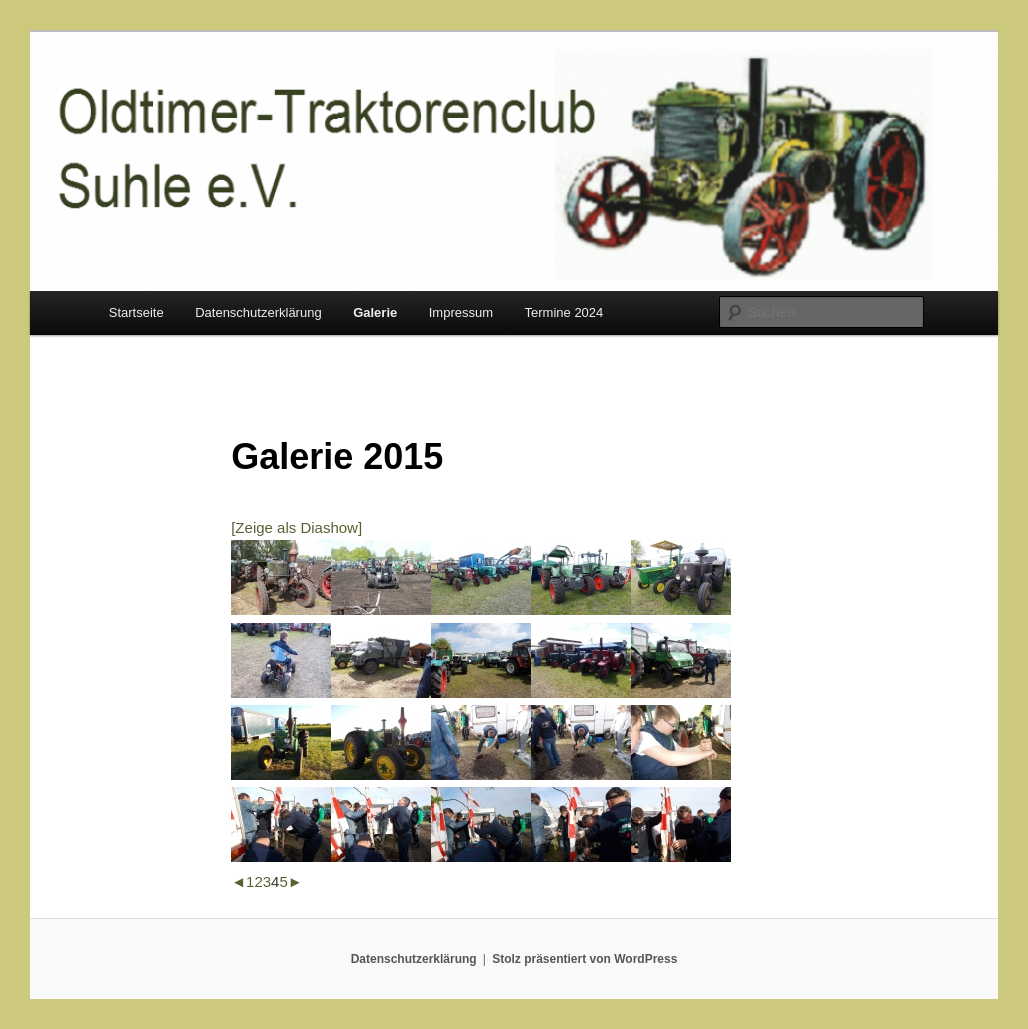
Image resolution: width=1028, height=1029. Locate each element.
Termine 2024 (564, 312)
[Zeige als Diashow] (296, 527)
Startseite (136, 312)
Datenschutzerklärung (258, 312)
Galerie (375, 312)
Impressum (461, 312)
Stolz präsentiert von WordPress (584, 959)
